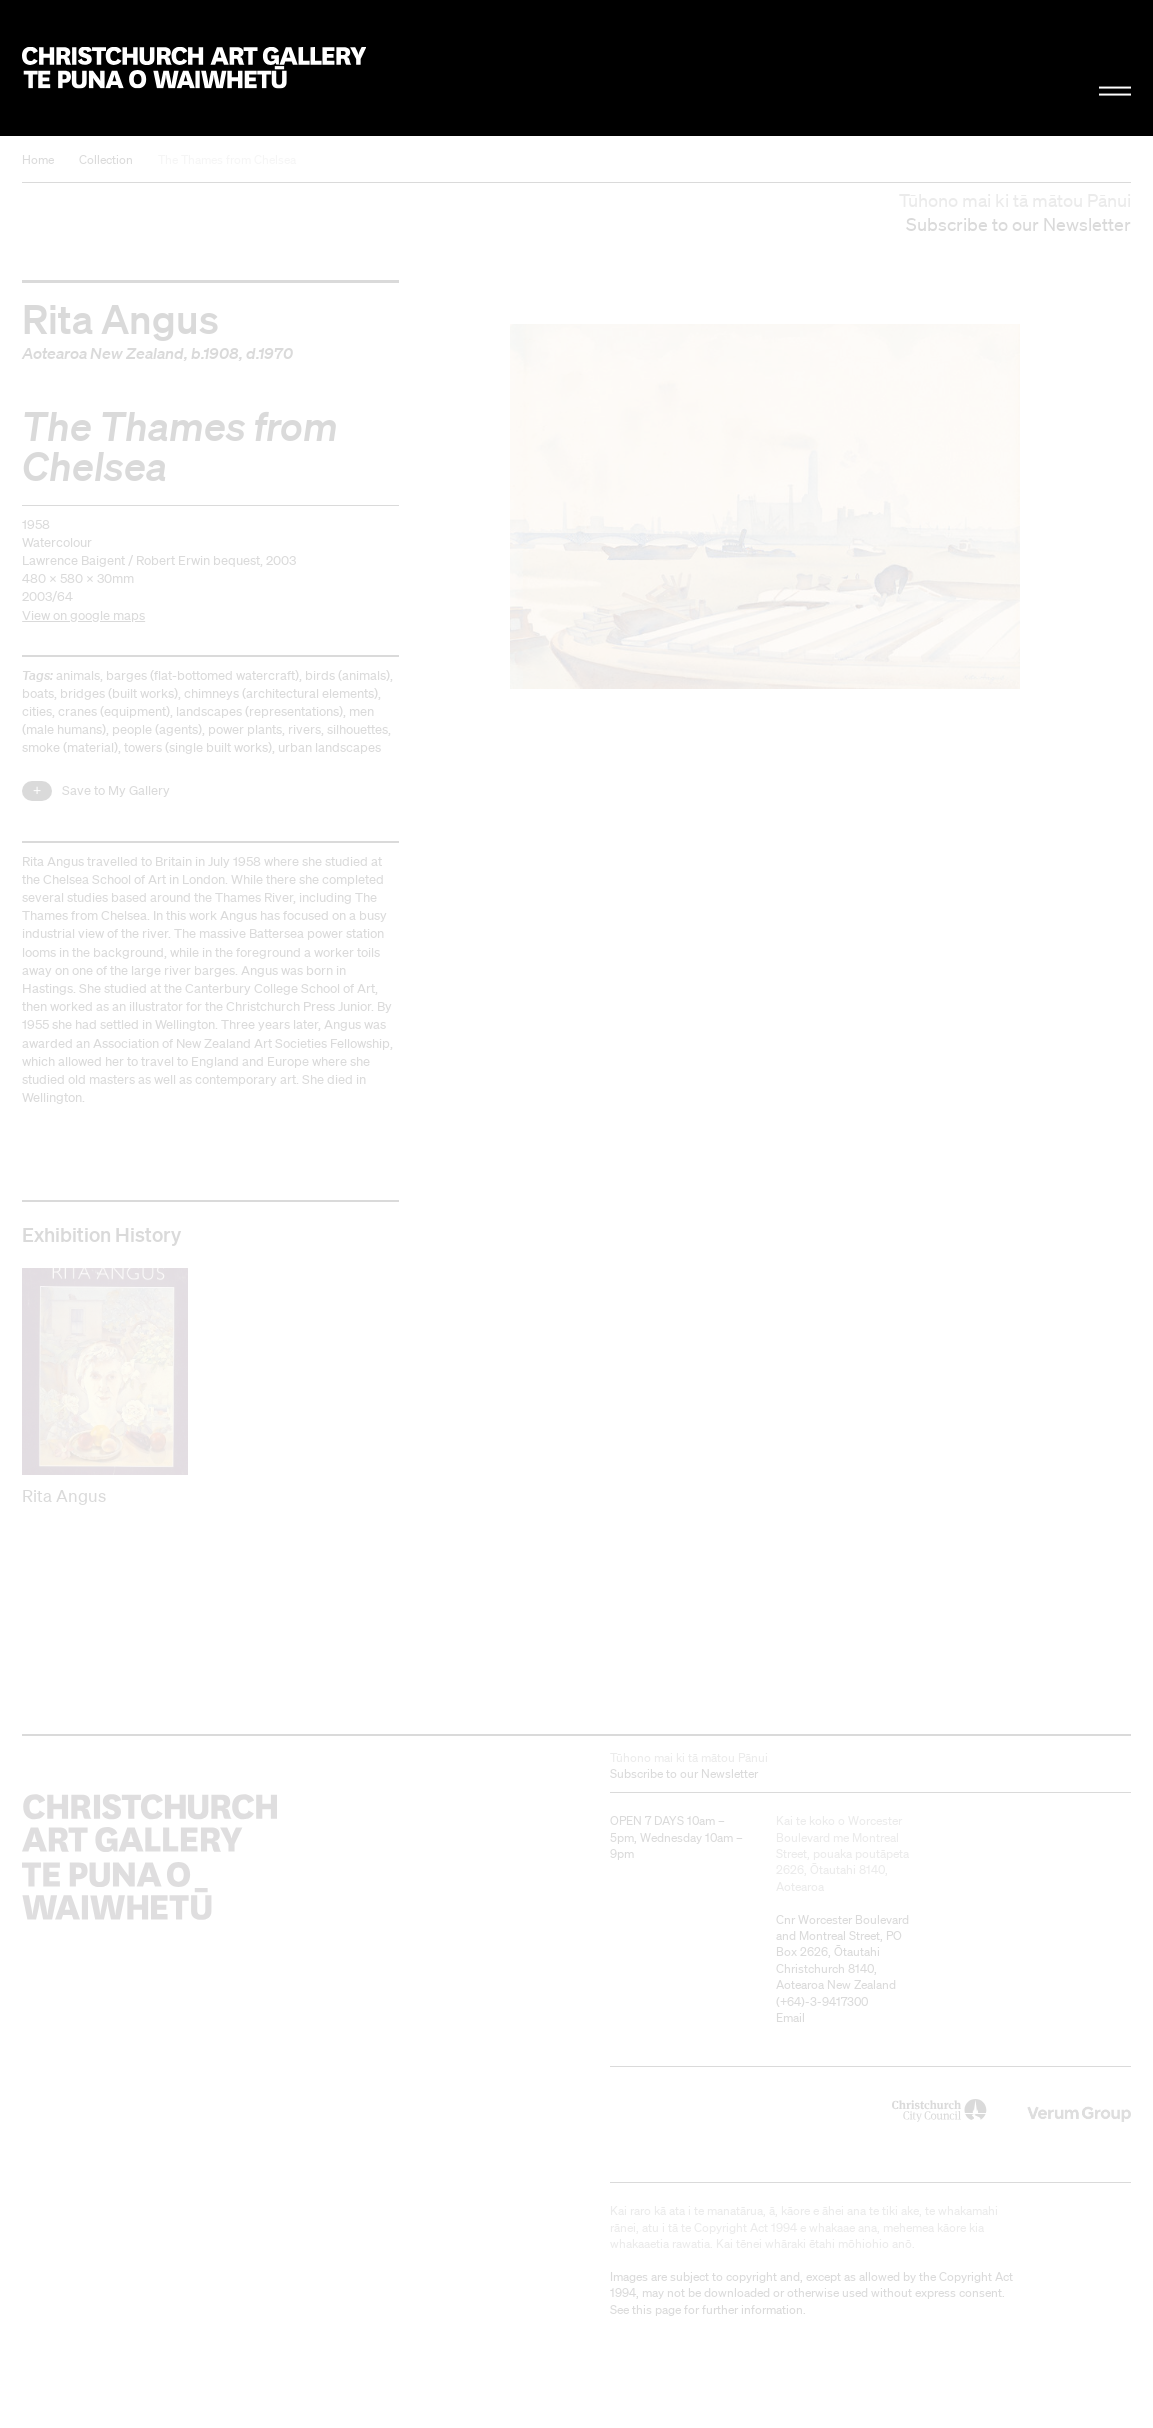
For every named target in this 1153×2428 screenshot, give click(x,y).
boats (38, 693)
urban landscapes (329, 747)
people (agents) (157, 729)
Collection (106, 159)
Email (790, 2017)
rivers (304, 729)
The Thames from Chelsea (227, 159)
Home (38, 159)
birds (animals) (347, 675)
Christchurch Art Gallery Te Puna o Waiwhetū (194, 67)
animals (78, 675)
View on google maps (83, 615)
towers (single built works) (198, 747)
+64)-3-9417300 (824, 2001)
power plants (245, 729)
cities (37, 711)
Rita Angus (120, 318)
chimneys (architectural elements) (281, 693)
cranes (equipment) (114, 711)
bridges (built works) (119, 693)
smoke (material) (70, 747)
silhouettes (357, 729)
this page (656, 2309)
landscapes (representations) (259, 711)
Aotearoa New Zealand (103, 353)
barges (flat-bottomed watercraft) (202, 675)
